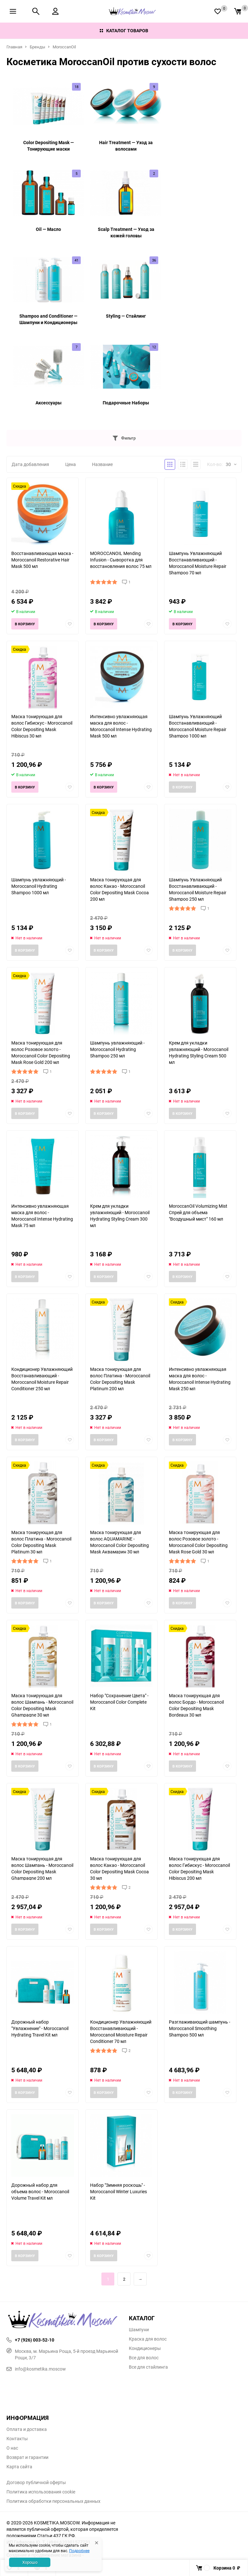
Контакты (17, 2438)
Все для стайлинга (148, 2367)
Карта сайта (19, 2466)
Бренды (37, 47)
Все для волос (144, 2357)
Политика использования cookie (40, 2492)
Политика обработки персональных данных (53, 2501)
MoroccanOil (64, 47)
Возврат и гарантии (27, 2457)
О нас (12, 2448)
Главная (14, 47)
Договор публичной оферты (36, 2482)
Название (102, 464)
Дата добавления (30, 464)
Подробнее (79, 2550)
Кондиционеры (145, 2348)
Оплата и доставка (26, 2429)
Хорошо (29, 2562)
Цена (70, 464)
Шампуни (139, 2329)
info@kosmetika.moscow (36, 2369)
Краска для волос (148, 2339)
